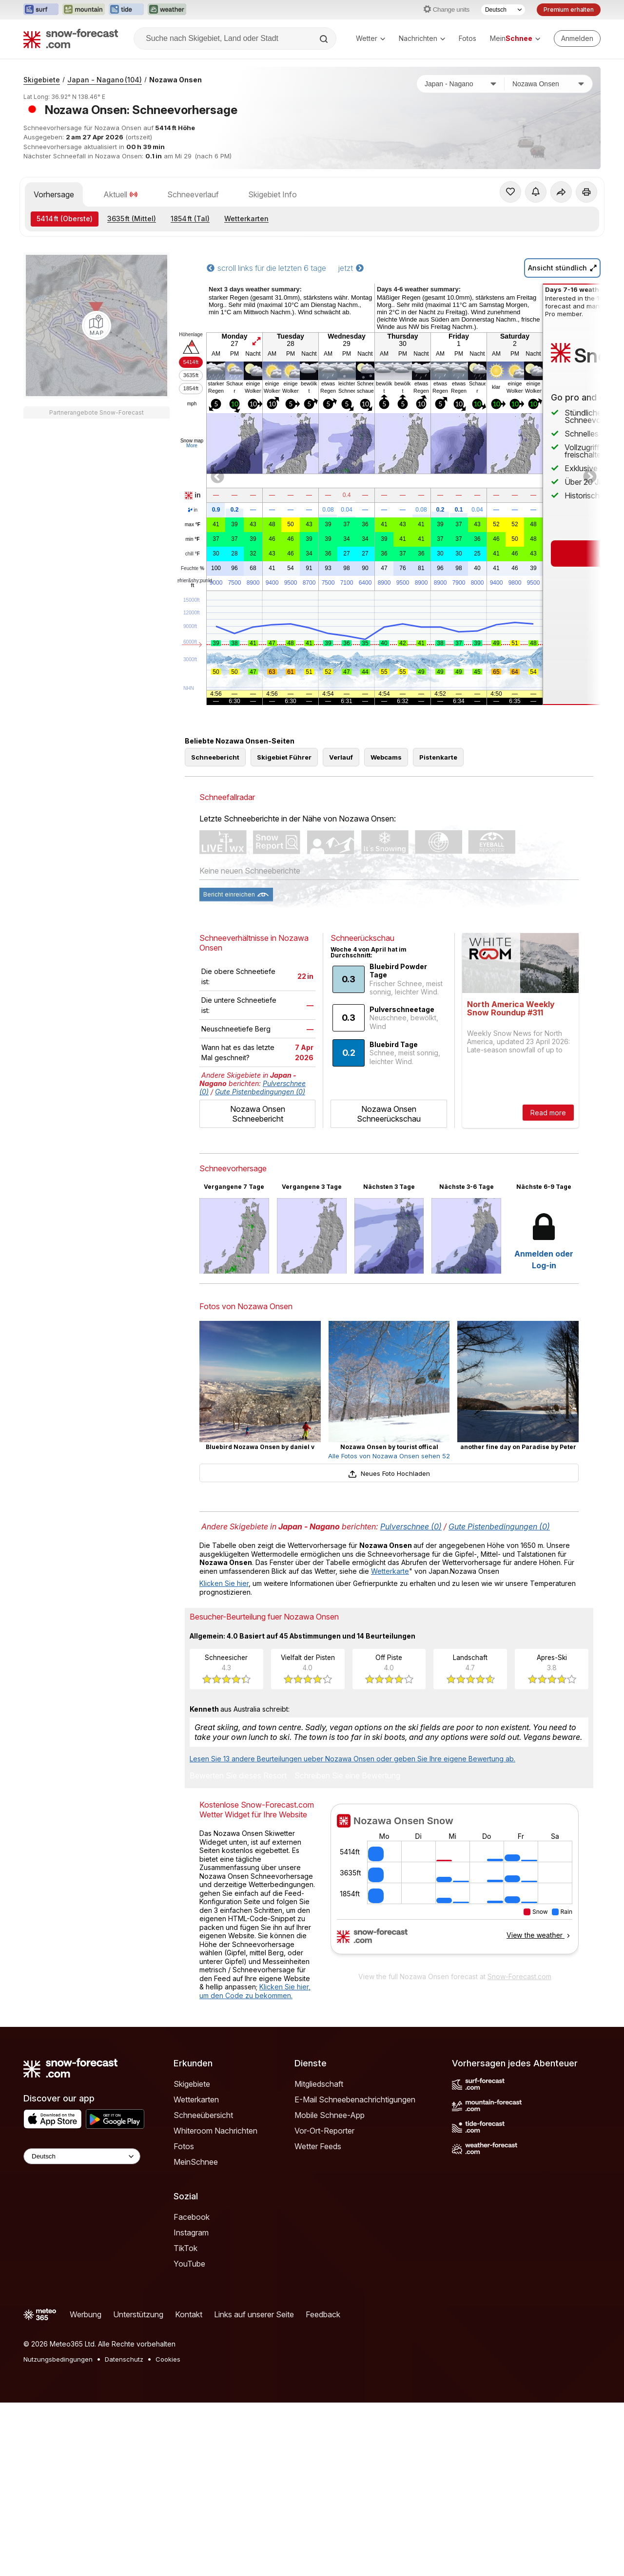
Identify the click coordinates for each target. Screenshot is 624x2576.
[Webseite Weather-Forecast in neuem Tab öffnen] (167, 9)
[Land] (461, 84)
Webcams (386, 757)
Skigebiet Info (272, 194)
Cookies (168, 2359)
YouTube (189, 2264)
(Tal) (190, 218)
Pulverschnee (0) (411, 1526)
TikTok (185, 2248)
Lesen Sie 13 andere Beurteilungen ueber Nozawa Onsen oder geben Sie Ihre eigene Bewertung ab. (352, 1759)
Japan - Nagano (104, 80)
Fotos (467, 38)
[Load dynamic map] (96, 325)
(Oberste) (65, 218)
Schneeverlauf (193, 194)
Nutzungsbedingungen (58, 2359)
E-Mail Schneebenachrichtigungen (354, 2099)
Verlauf (341, 757)
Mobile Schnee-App (329, 2115)
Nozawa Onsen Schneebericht (257, 1114)
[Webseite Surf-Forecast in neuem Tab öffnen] (40, 9)
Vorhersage (54, 194)
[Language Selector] (81, 2156)
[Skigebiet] (548, 84)
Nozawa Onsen (175, 80)
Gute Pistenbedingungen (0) (260, 1092)
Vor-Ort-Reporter (324, 2131)
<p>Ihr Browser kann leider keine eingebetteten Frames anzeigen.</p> (455, 1885)
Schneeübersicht (203, 2115)
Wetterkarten (246, 218)
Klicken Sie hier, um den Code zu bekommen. (255, 1991)
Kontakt (188, 2314)
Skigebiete (41, 80)
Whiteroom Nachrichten (215, 2131)
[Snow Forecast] (70, 38)
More (191, 445)
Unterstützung (138, 2314)
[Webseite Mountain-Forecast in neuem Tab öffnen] (83, 9)
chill (192, 554)
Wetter (370, 38)
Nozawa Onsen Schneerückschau (389, 1114)
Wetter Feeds (317, 2146)
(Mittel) (131, 218)
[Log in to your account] (577, 38)
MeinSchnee (196, 2162)
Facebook (192, 2217)
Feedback (323, 2314)
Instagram (191, 2232)
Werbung (85, 2314)
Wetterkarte (390, 1571)
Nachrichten (422, 38)
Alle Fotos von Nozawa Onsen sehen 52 (389, 1456)
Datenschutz (124, 2359)
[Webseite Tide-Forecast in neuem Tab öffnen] (126, 9)
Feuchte (192, 568)
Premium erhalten (569, 9)
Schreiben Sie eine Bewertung (347, 1776)
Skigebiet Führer (284, 757)
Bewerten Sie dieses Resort (238, 1776)
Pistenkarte (438, 757)
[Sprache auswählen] (503, 9)
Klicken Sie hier (224, 1583)
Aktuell (120, 194)
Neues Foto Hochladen (388, 1473)
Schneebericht (215, 757)
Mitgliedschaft (318, 2084)
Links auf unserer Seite (254, 2314)
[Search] (324, 39)
